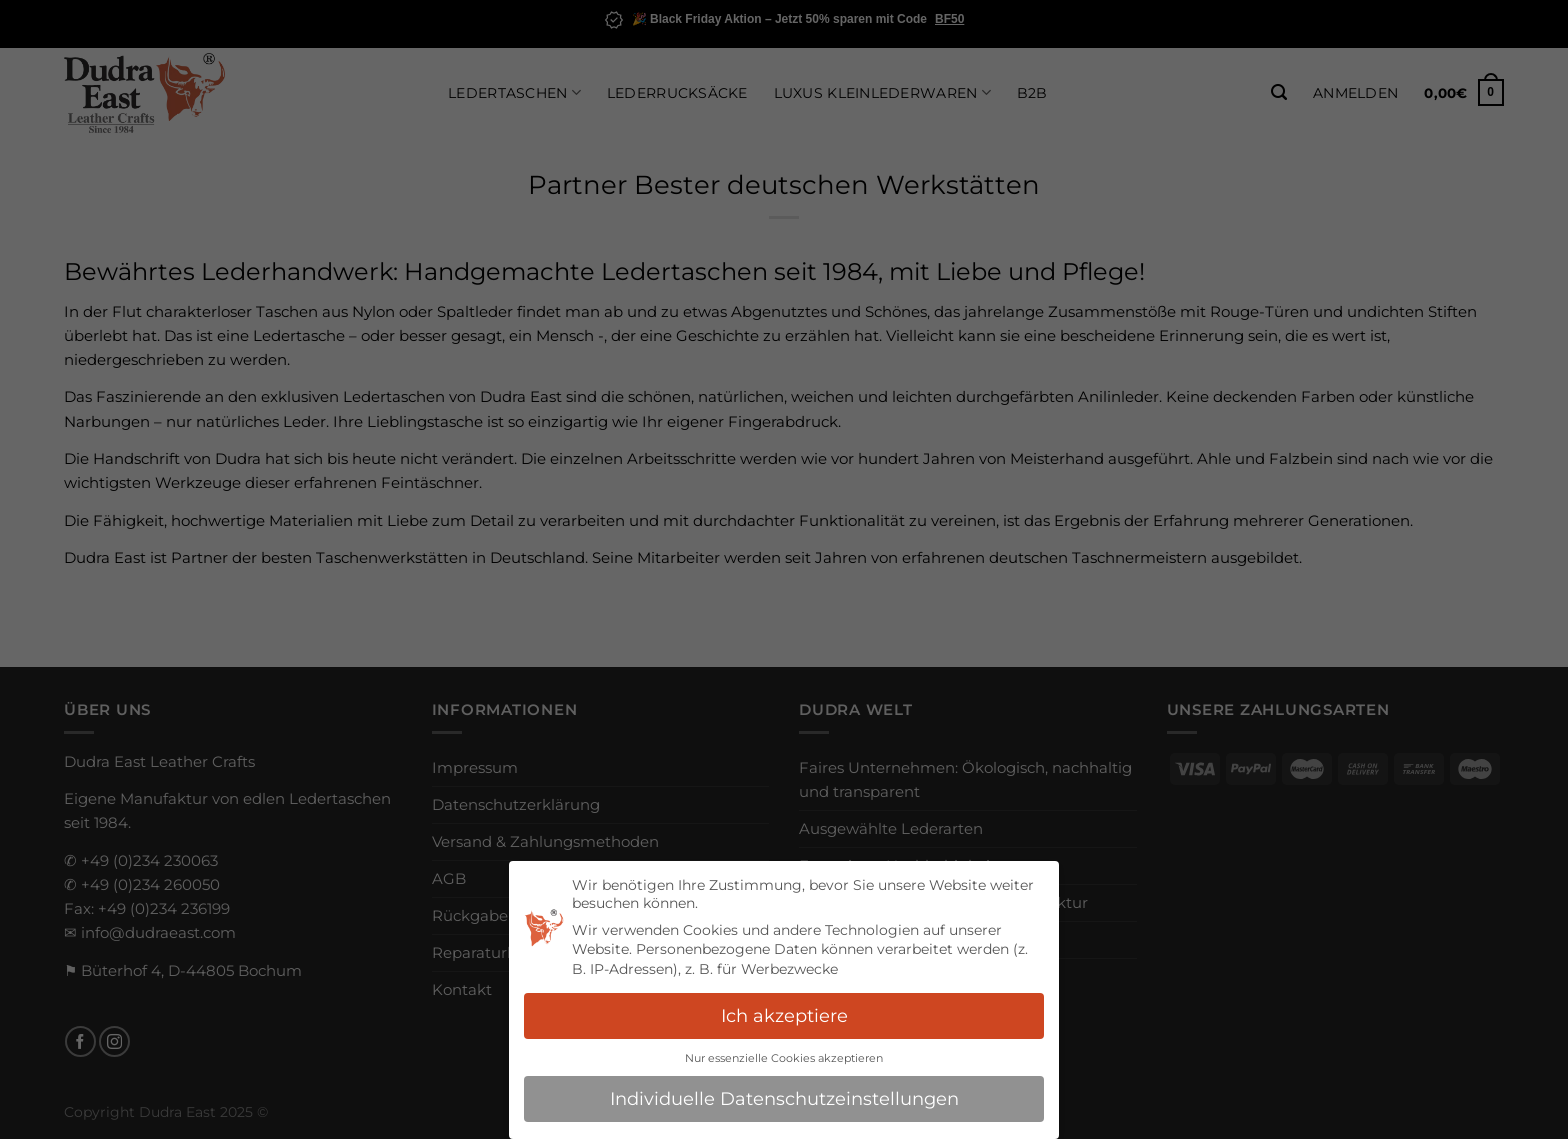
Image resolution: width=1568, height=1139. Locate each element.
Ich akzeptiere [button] (784, 1015)
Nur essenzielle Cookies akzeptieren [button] (784, 1058)
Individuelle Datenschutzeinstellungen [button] (784, 1098)
